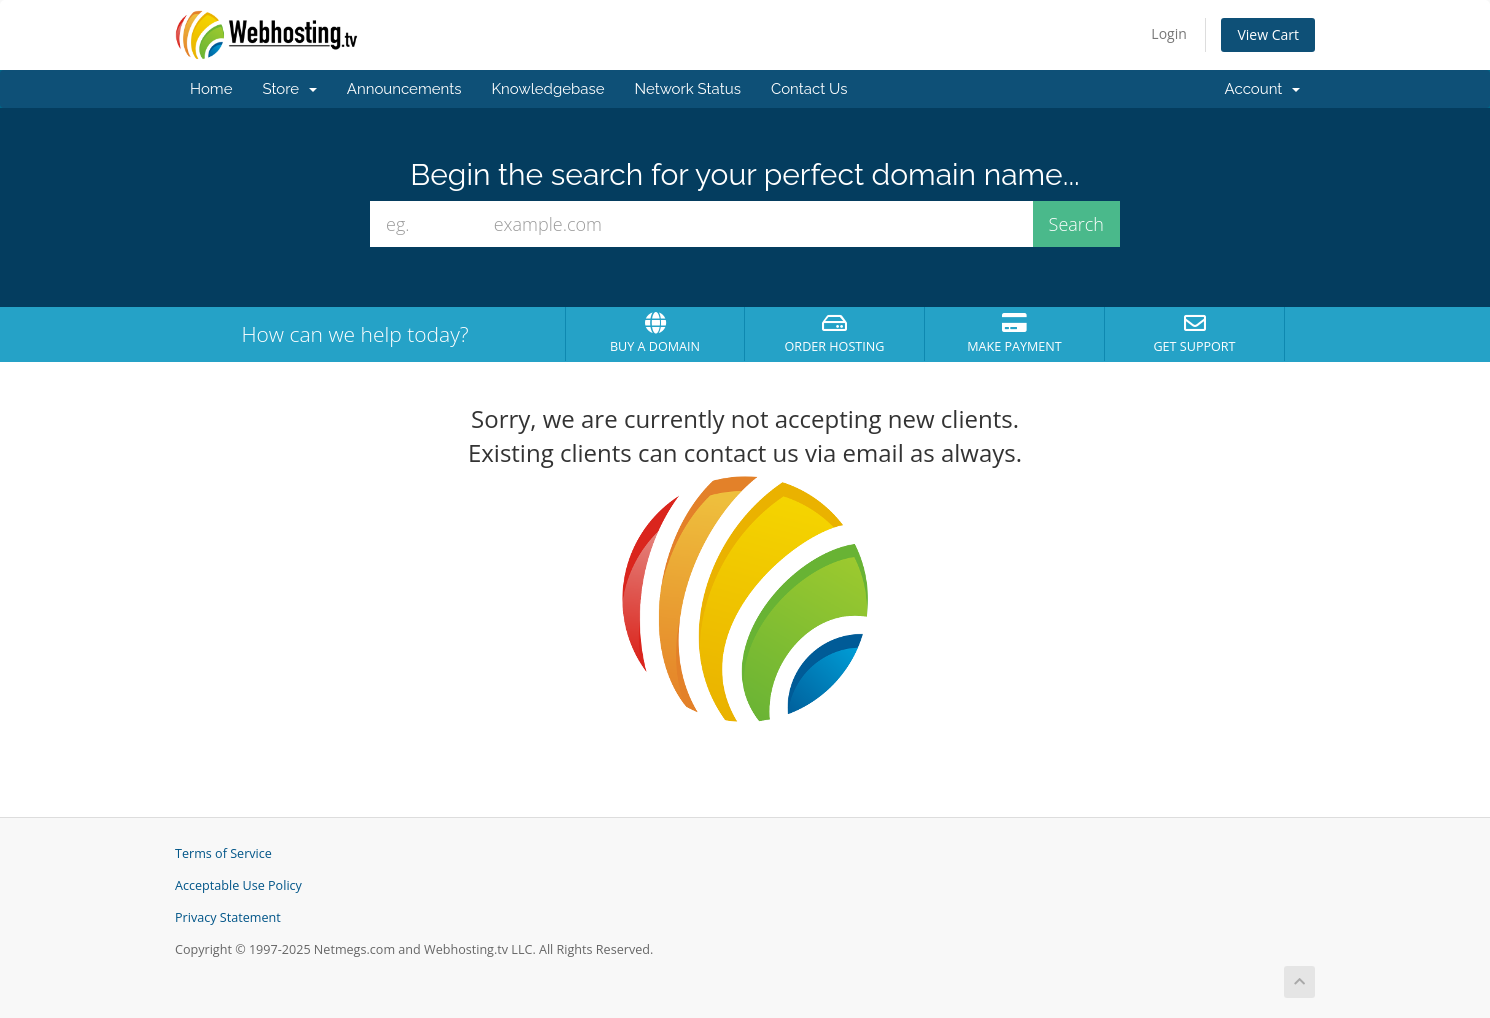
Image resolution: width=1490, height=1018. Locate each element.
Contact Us (809, 89)
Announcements (404, 89)
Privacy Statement (228, 917)
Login (1168, 33)
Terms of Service (223, 853)
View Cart (1268, 34)
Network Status (687, 89)
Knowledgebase (547, 89)
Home (211, 89)
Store (289, 89)
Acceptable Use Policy (238, 885)
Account (1262, 89)
